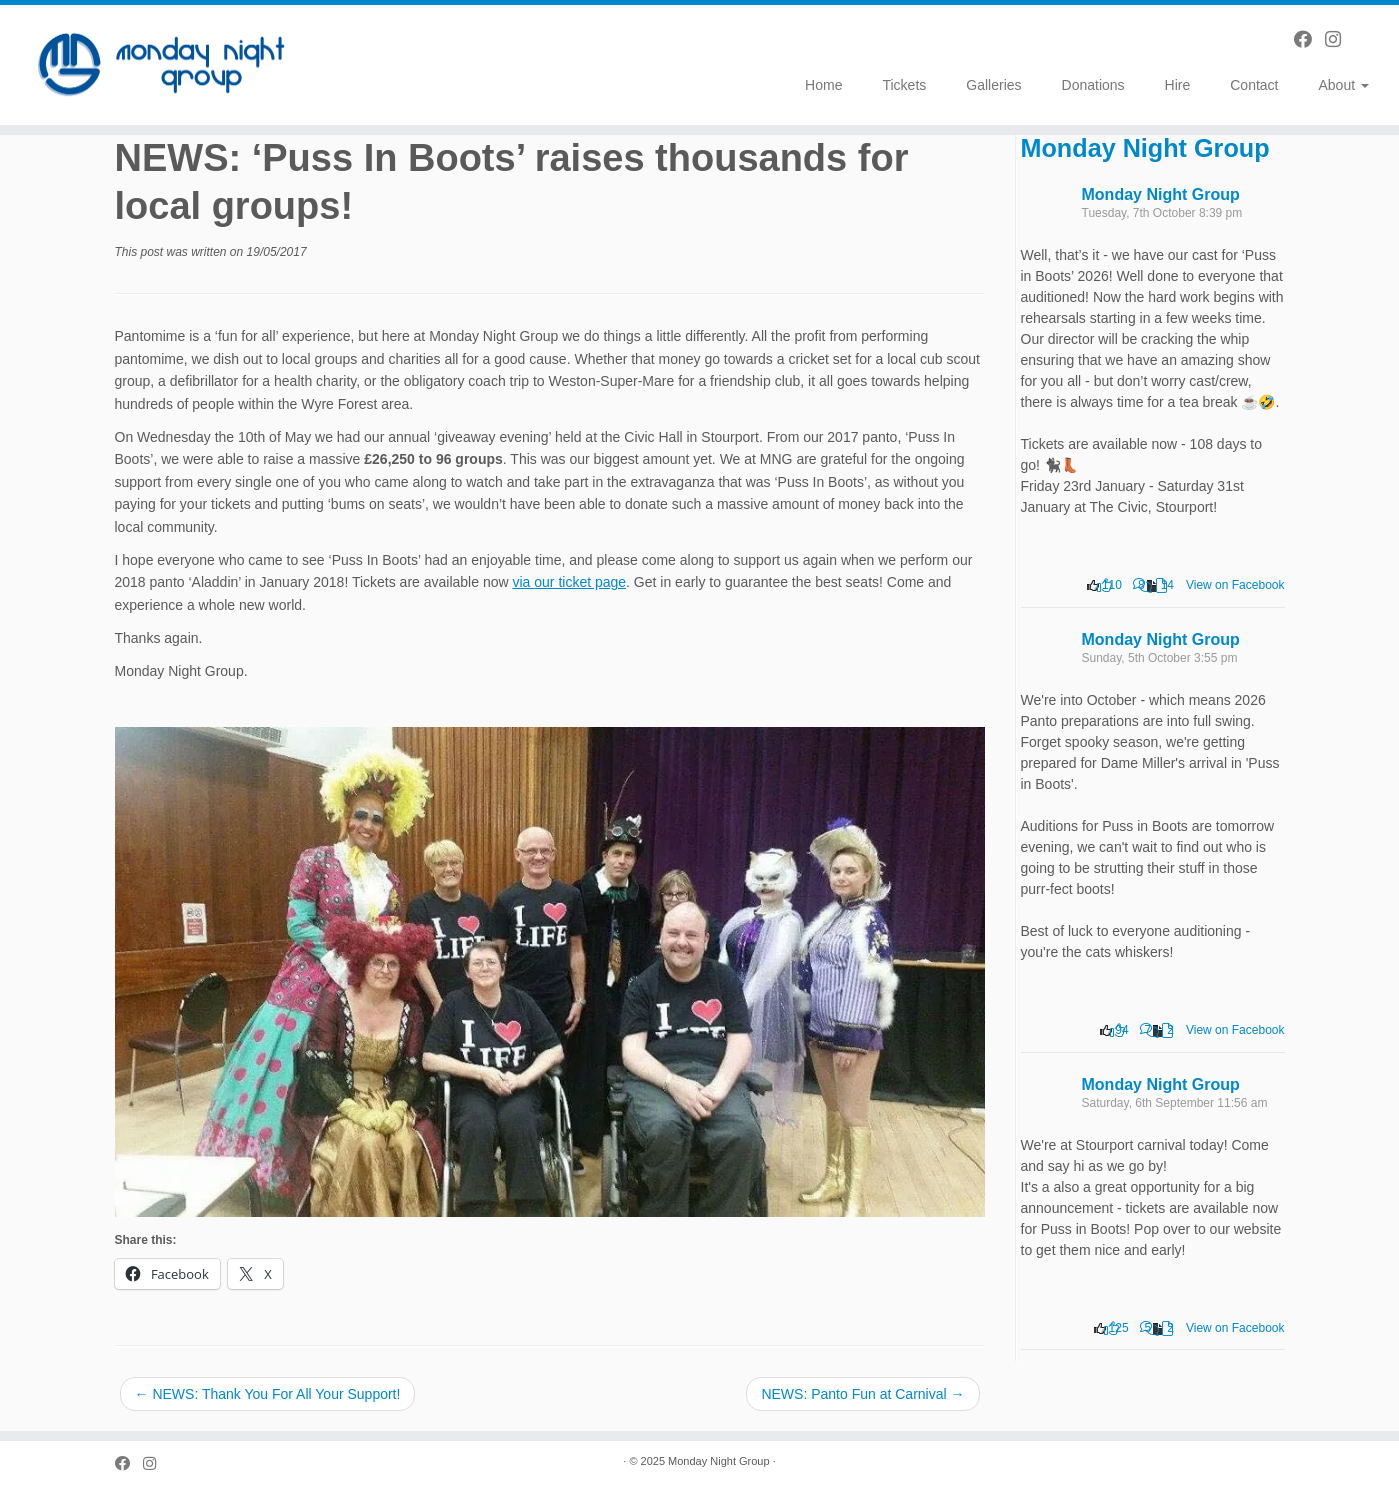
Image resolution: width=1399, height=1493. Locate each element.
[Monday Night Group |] (161, 65)
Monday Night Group (1145, 148)
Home (823, 85)
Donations (1093, 85)
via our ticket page (569, 582)
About (1344, 85)
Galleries (993, 85)
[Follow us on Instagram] (1339, 40)
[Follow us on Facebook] (1309, 40)
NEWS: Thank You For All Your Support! (268, 1394)
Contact (1254, 85)
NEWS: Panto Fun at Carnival (862, 1394)
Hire (1178, 85)
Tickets (904, 85)
